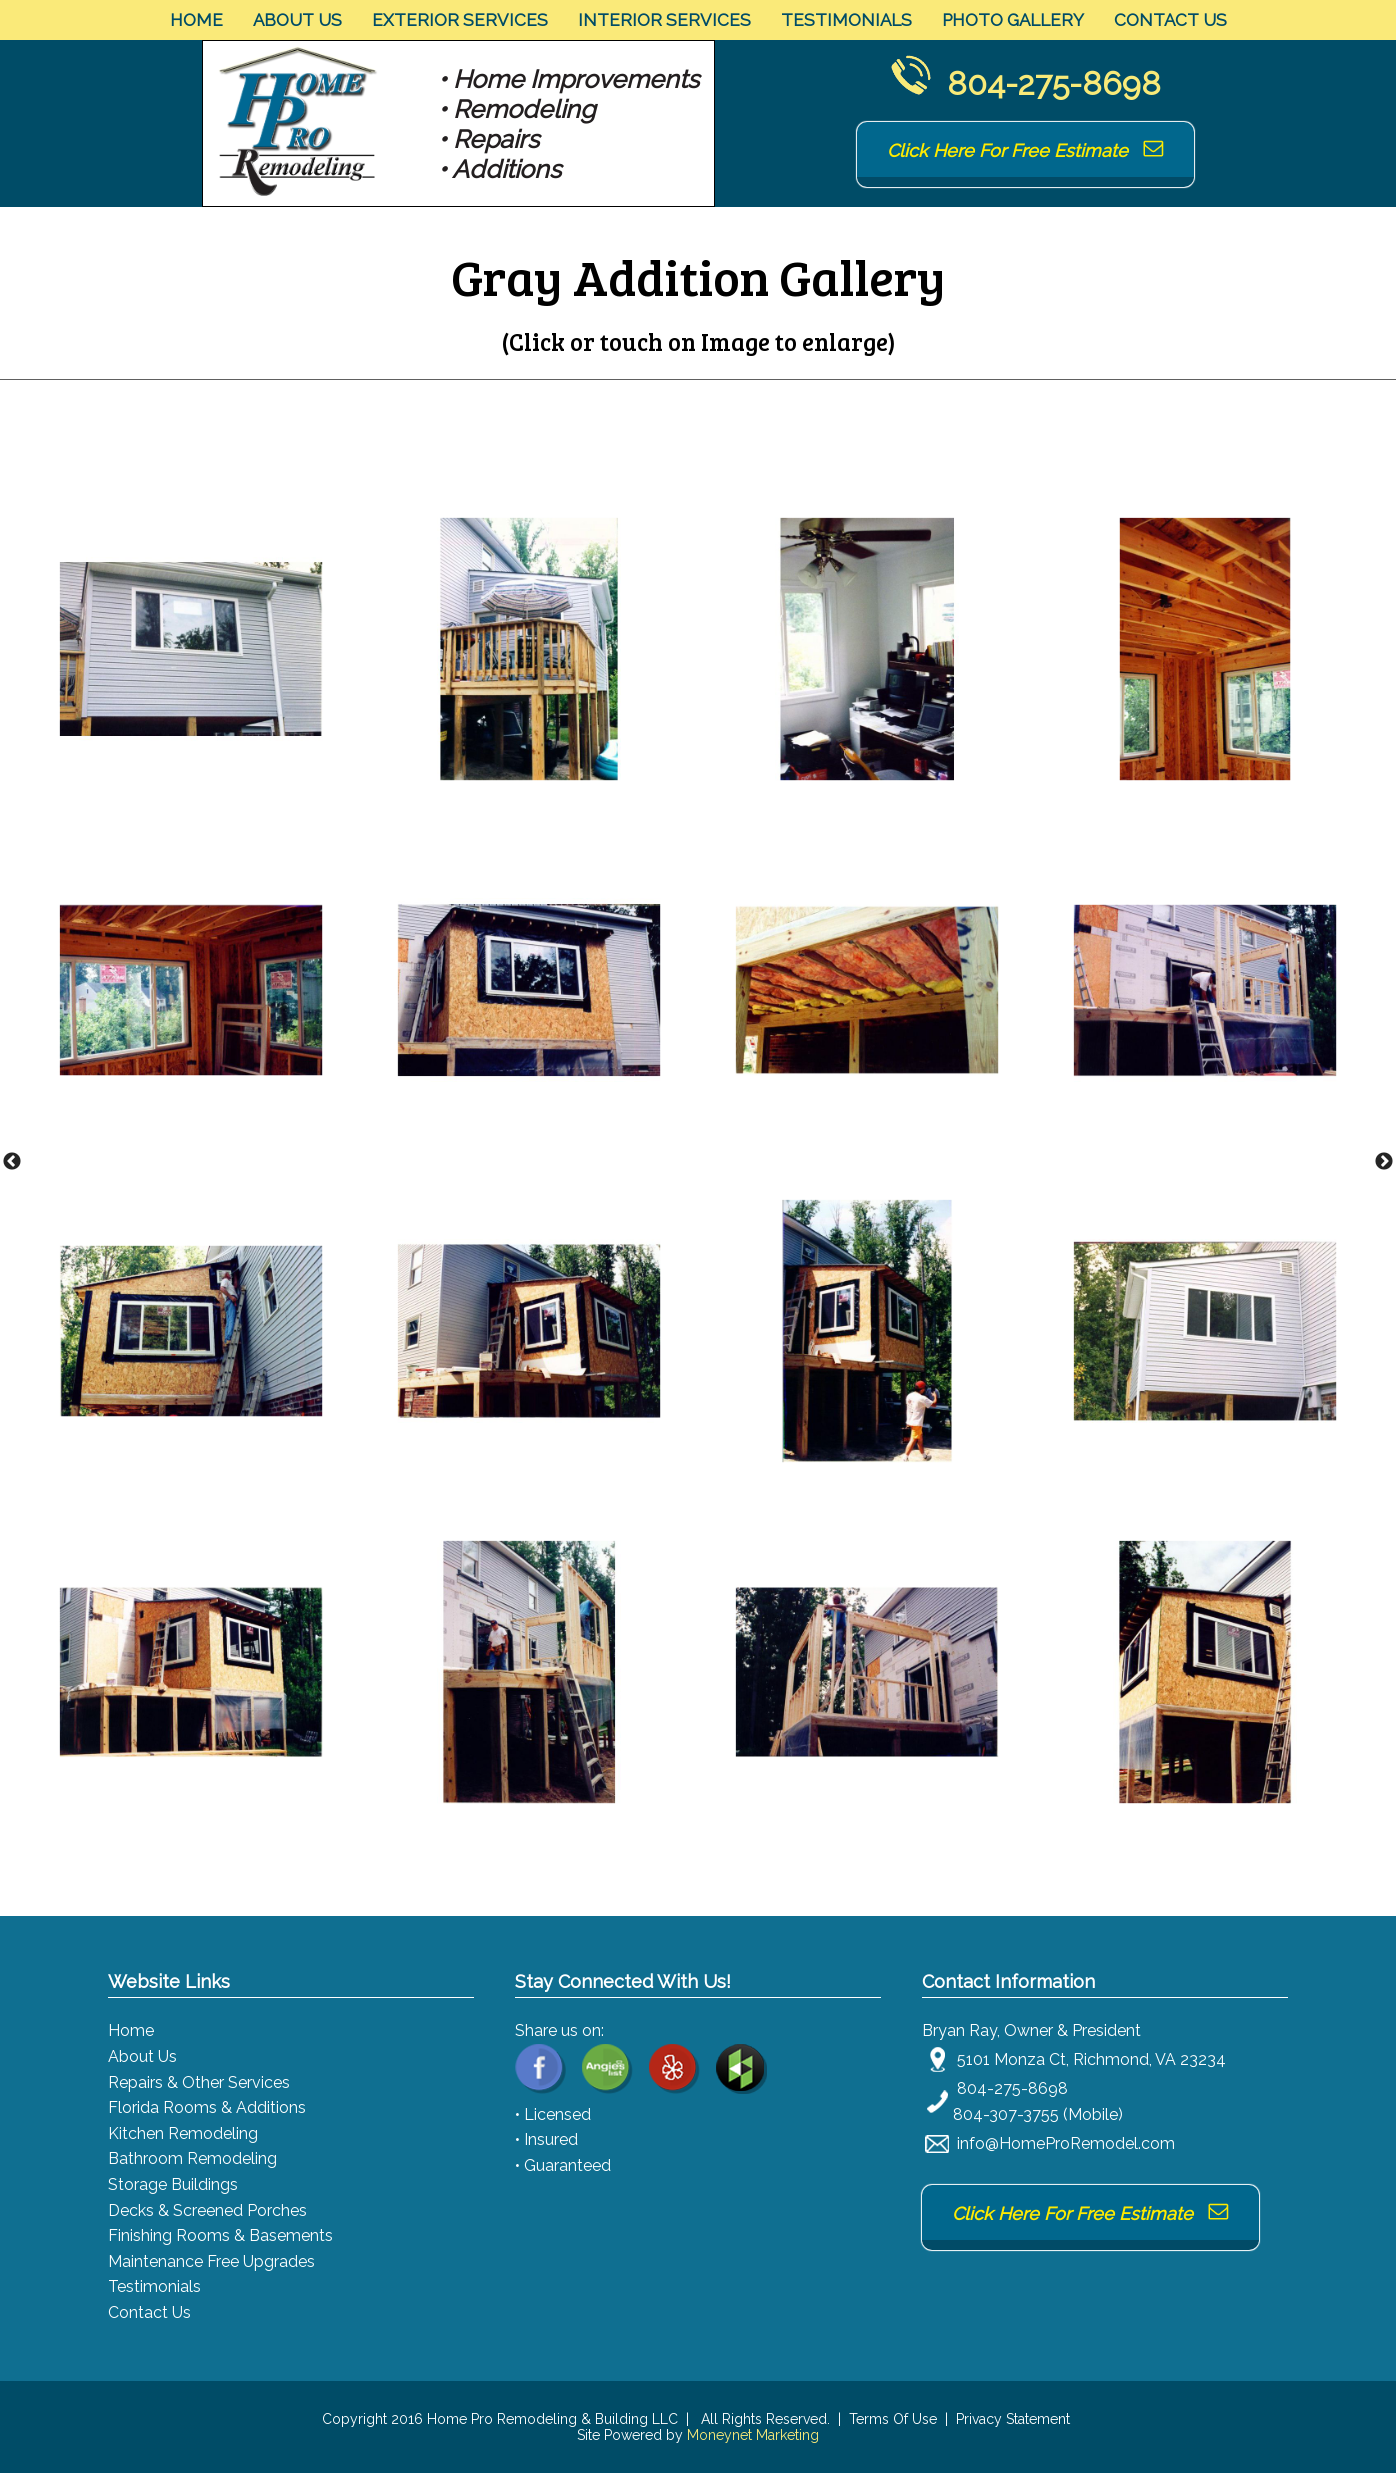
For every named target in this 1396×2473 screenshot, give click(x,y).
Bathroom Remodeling (192, 2158)
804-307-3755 (1006, 2114)
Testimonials (846, 20)
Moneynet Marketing (753, 2435)
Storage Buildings (173, 2184)
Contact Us (1170, 20)
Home (196, 20)
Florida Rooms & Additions (207, 2107)
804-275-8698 (1054, 83)
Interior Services (664, 20)
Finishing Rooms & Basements (220, 2235)
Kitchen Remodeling (183, 2133)
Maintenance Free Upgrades (211, 2261)
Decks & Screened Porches (207, 2210)
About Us (297, 20)
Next (1384, 1162)
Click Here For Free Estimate (1025, 150)
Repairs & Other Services (199, 2082)
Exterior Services (460, 20)
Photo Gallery (1013, 20)
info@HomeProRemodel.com (1066, 2143)
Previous (12, 1162)
